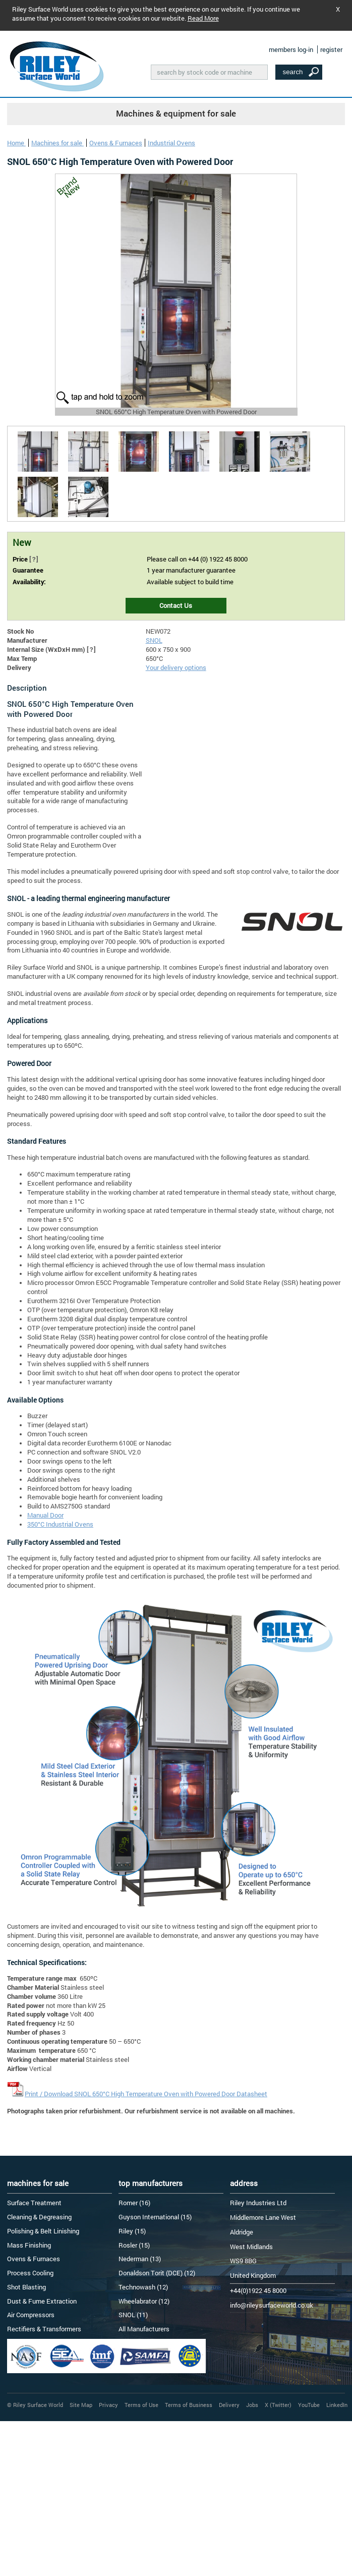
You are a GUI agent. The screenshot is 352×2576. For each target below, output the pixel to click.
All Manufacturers (144, 2329)
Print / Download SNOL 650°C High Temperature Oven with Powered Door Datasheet (146, 2094)
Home (16, 143)
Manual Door (45, 1515)
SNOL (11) (133, 2315)
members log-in (291, 49)
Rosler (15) (134, 2245)
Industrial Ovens (171, 143)
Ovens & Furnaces (115, 143)
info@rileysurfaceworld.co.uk (271, 2305)
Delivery (229, 2405)
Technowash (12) (143, 2287)
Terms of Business (188, 2405)
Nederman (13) (140, 2259)
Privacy (108, 2405)
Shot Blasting (26, 2287)
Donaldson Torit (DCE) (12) (157, 2273)
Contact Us (175, 605)
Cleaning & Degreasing (39, 2217)
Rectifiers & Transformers (44, 2329)
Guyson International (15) (155, 2217)
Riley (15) (132, 2231)
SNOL (154, 640)
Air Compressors (30, 2315)
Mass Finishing (29, 2245)
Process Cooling (30, 2273)
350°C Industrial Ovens (60, 1524)
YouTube (309, 2405)
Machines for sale (57, 143)
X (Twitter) (278, 2405)
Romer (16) (134, 2203)
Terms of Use (141, 2405)
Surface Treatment (34, 2203)
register (331, 49)
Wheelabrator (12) (144, 2301)
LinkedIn (336, 2405)
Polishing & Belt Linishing (43, 2231)
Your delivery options (176, 667)
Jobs (252, 2405)
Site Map (81, 2405)
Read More (203, 18)
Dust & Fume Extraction (42, 2301)
